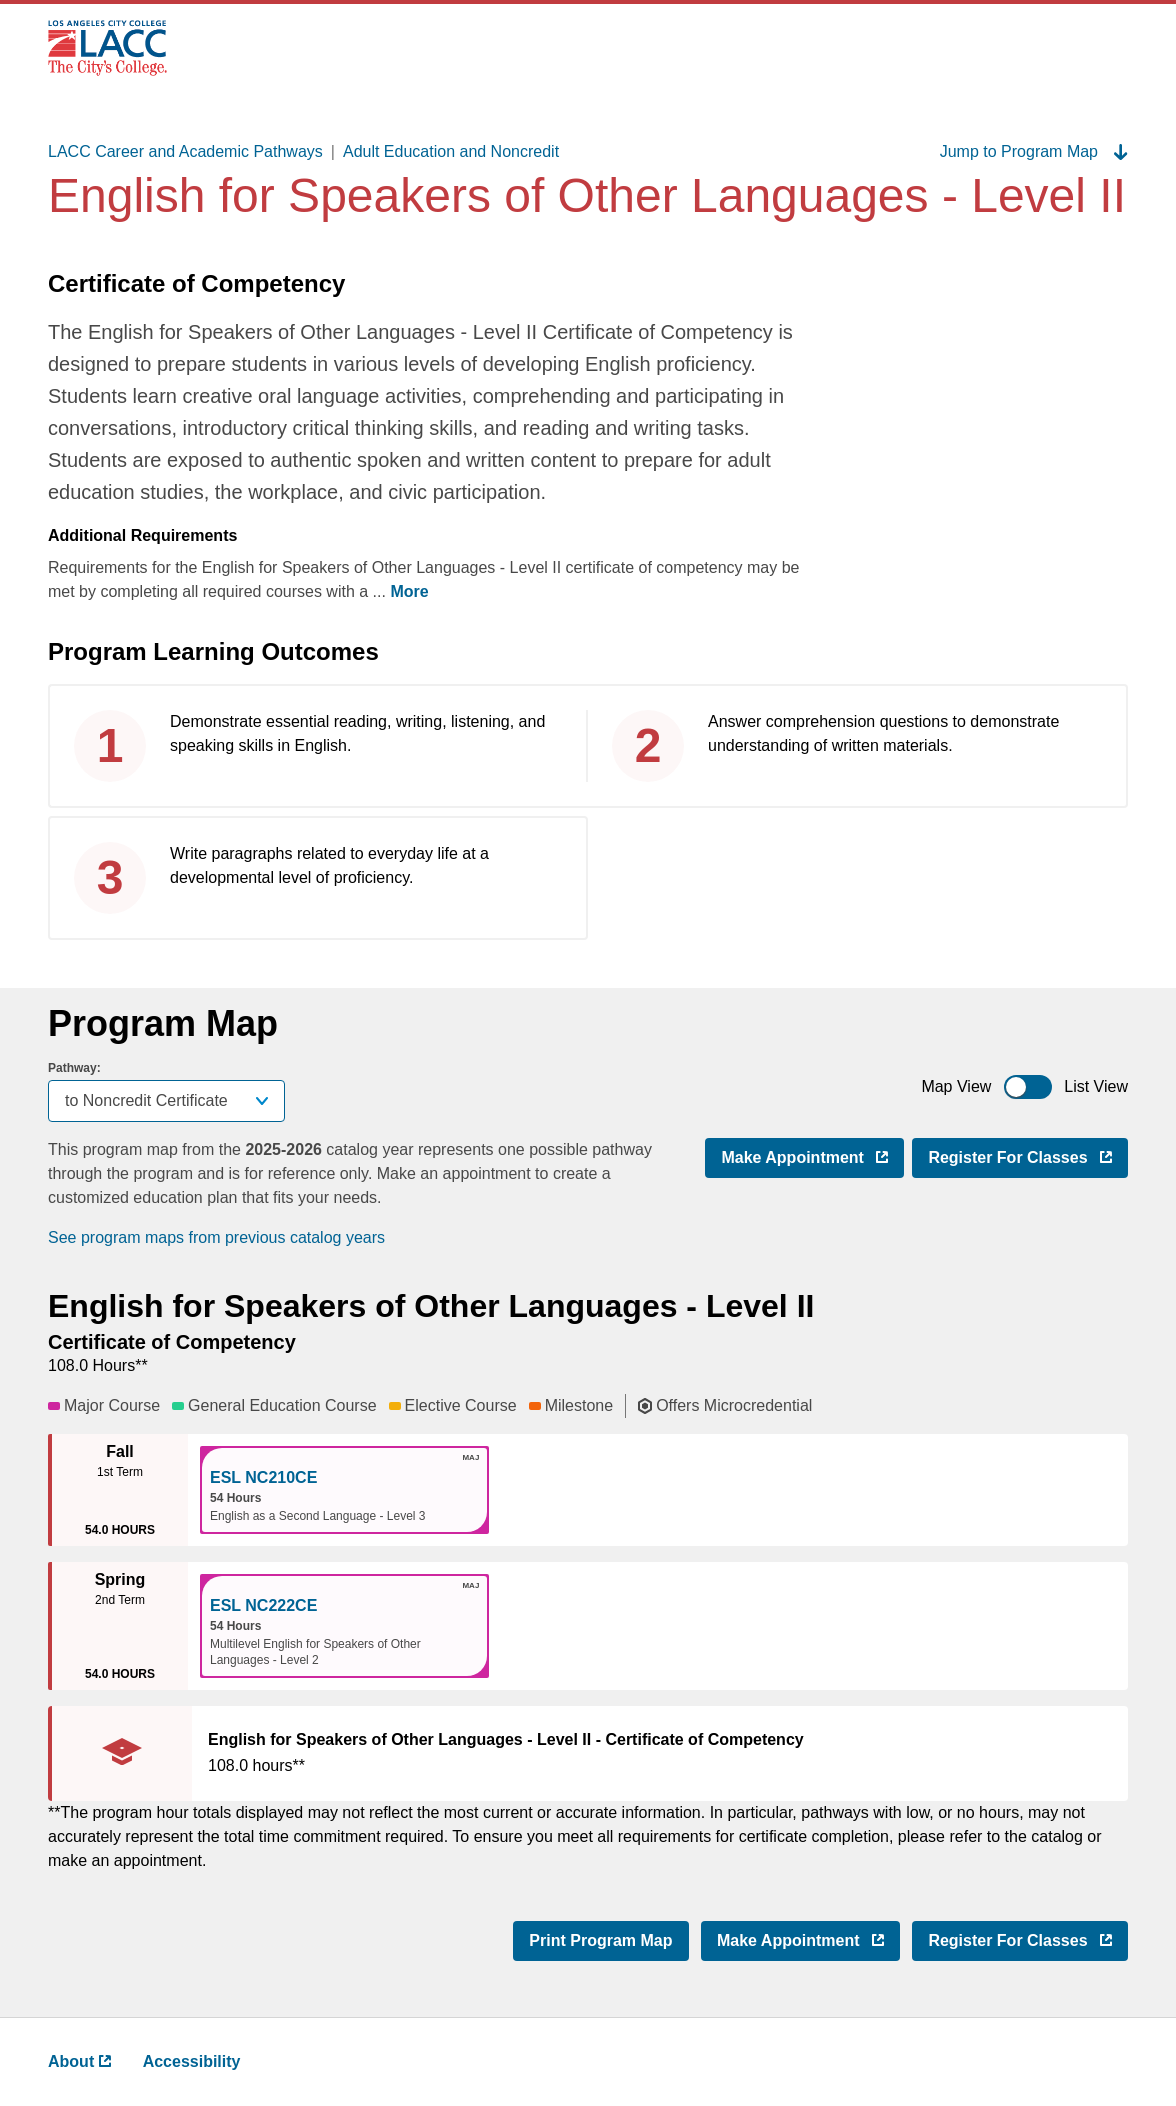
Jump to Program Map (1034, 151)
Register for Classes (1028, 1155)
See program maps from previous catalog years (216, 1237)
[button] (344, 1490)
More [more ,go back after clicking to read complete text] (409, 591)
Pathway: (74, 1068)
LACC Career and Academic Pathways (185, 151)
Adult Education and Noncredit (451, 151)
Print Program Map (600, 1940)
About (79, 2061)
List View (1096, 1086)
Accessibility (192, 2061)
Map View (956, 1086)
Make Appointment (812, 1155)
